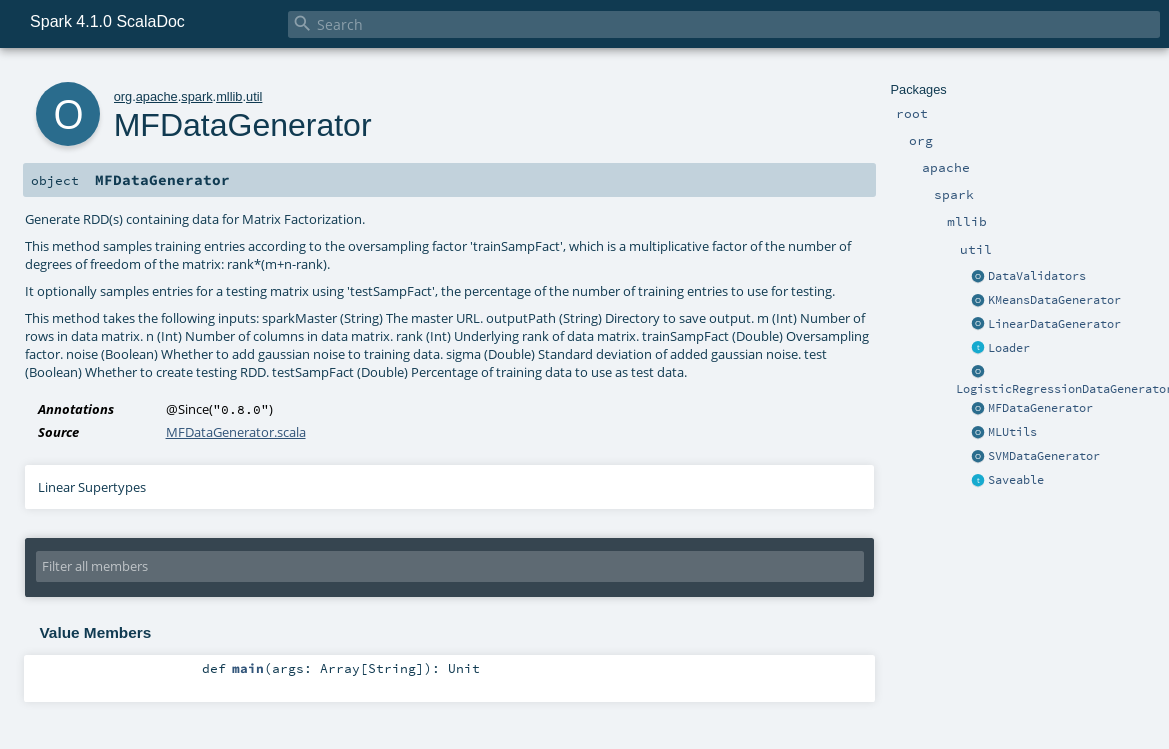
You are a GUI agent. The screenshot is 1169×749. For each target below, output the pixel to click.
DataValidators (1037, 276)
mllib (229, 96)
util (254, 96)
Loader (1009, 348)
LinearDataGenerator (1054, 324)
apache (157, 96)
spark (196, 96)
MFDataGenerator (1040, 408)
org (123, 96)
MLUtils (1012, 432)
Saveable (1016, 480)
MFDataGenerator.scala (236, 432)
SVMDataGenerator (1044, 456)
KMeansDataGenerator (1054, 300)
